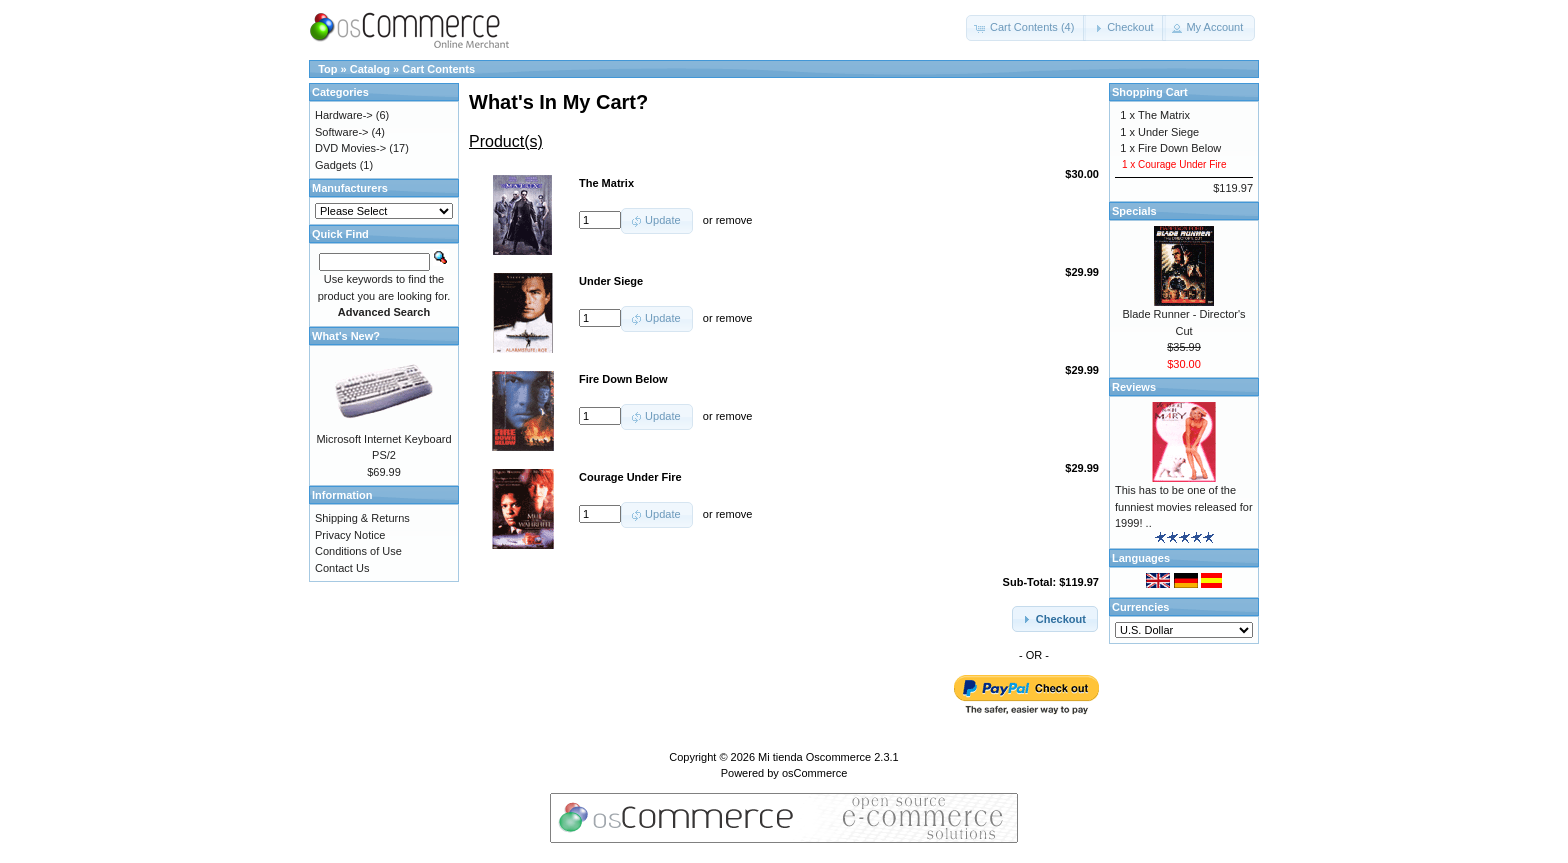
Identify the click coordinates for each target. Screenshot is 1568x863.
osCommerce (814, 773)
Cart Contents (438, 69)
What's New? (346, 336)
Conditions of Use (358, 551)
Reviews (1134, 387)
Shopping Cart (1150, 92)
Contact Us (342, 568)
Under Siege (1168, 132)
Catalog (370, 69)
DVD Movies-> (350, 148)
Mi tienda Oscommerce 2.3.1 (828, 757)
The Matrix (1164, 115)
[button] (1026, 28)
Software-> (342, 132)
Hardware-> (344, 115)
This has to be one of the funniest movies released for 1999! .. (1184, 506)
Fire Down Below (1179, 148)
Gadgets (336, 165)
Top (327, 69)
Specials (1134, 211)
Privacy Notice (350, 535)
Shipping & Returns (362, 518)
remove (734, 220)
